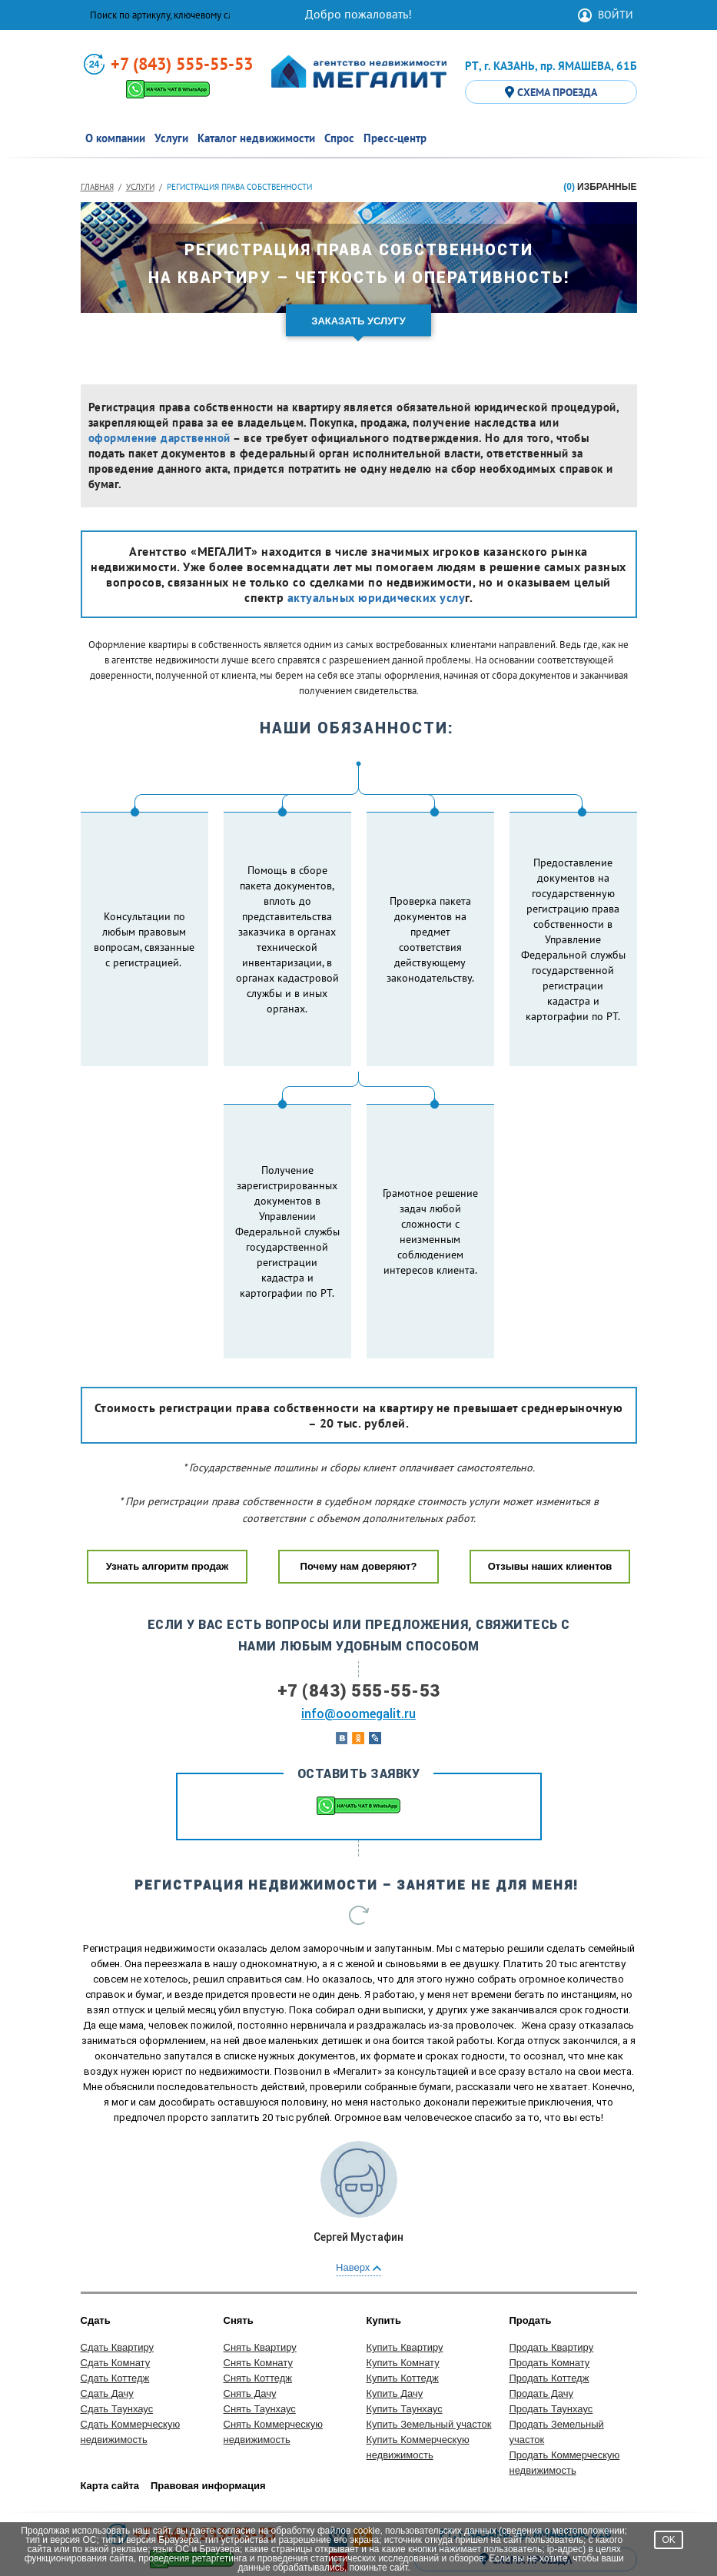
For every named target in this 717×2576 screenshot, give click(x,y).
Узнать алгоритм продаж (167, 1474)
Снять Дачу (250, 2301)
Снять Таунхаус (260, 2316)
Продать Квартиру (552, 2255)
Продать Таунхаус (551, 2316)
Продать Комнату (550, 2270)
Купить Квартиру (405, 2255)
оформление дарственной (159, 437)
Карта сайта (110, 2393)
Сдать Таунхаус (117, 2316)
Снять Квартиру (260, 2255)
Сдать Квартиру (117, 2255)
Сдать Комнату (116, 2270)
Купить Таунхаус (405, 2316)
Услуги (140, 186)
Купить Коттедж (403, 2286)
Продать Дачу (541, 2301)
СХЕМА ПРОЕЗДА (551, 92)
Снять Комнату (258, 2270)
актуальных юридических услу (376, 597)
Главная (97, 186)
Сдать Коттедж (115, 2286)
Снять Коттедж (258, 2286)
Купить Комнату (403, 2270)
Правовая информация (208, 2393)
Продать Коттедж (549, 2286)
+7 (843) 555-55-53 (182, 64)
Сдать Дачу (107, 2301)
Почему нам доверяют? (358, 1474)
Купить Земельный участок (429, 2332)
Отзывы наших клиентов (550, 1474)
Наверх (358, 2175)
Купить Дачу (395, 2301)
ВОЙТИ (615, 15)
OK (668, 2539)
